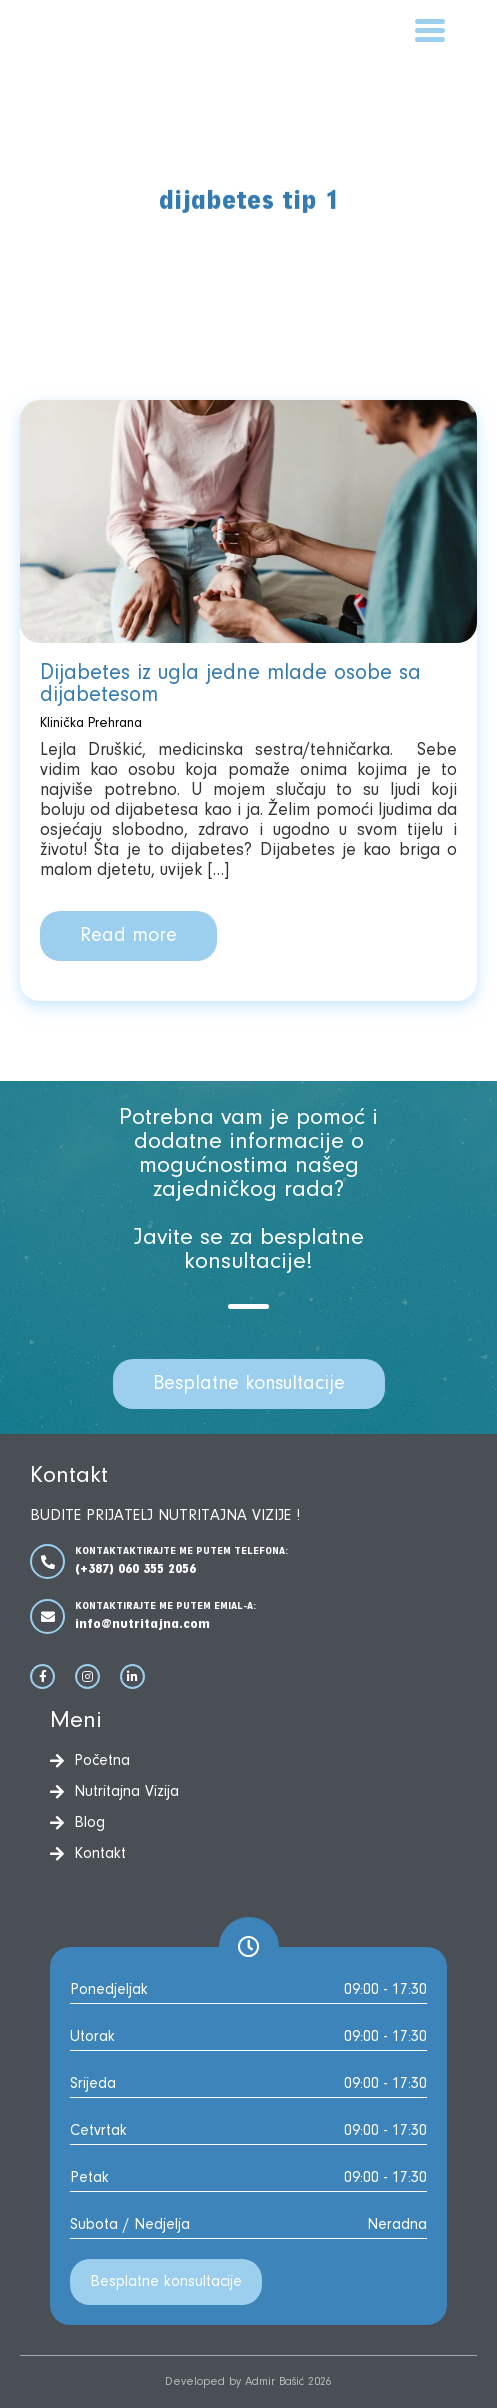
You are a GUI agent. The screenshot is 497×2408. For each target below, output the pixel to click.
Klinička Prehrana (91, 724)
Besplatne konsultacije (249, 1384)
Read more (128, 936)
